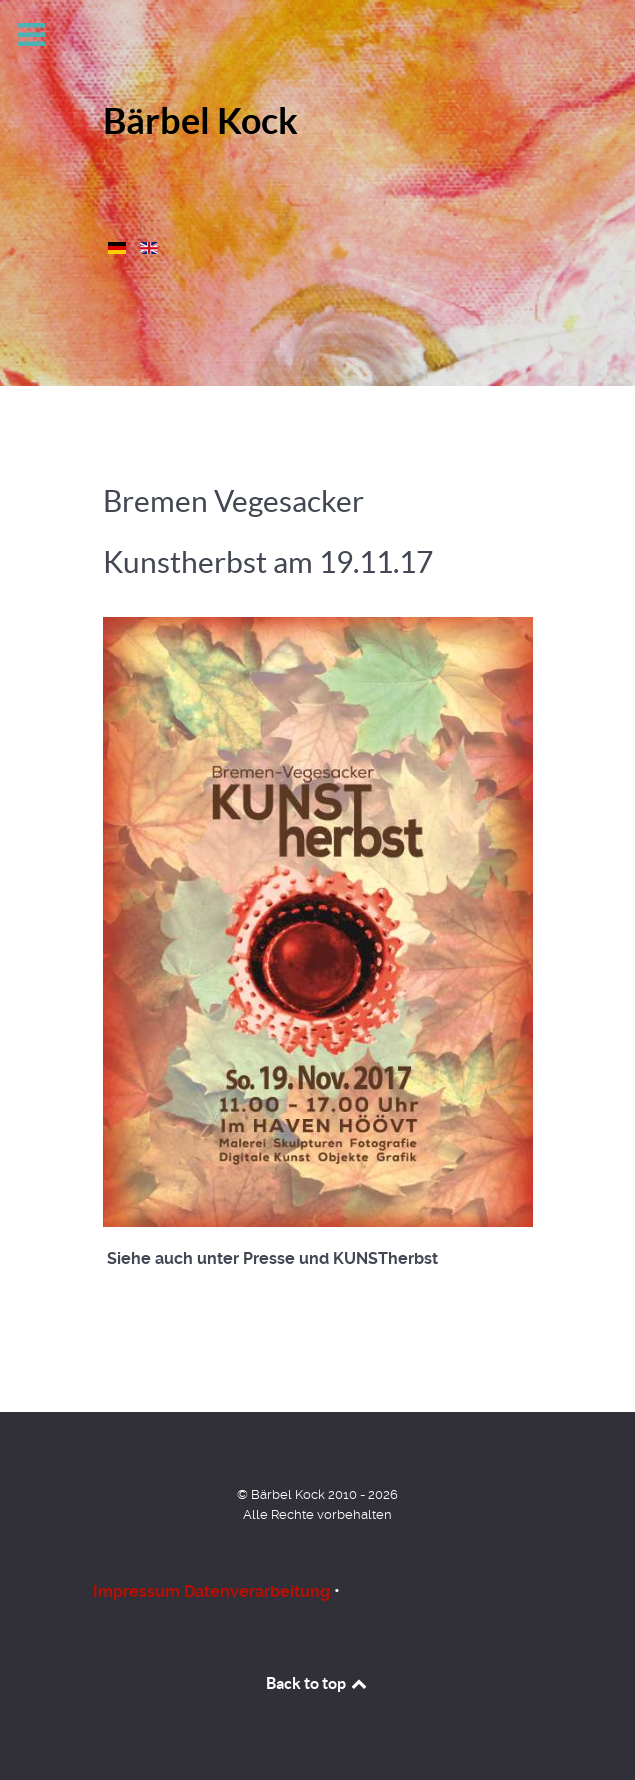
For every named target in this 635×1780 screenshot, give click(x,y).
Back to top (318, 1683)
